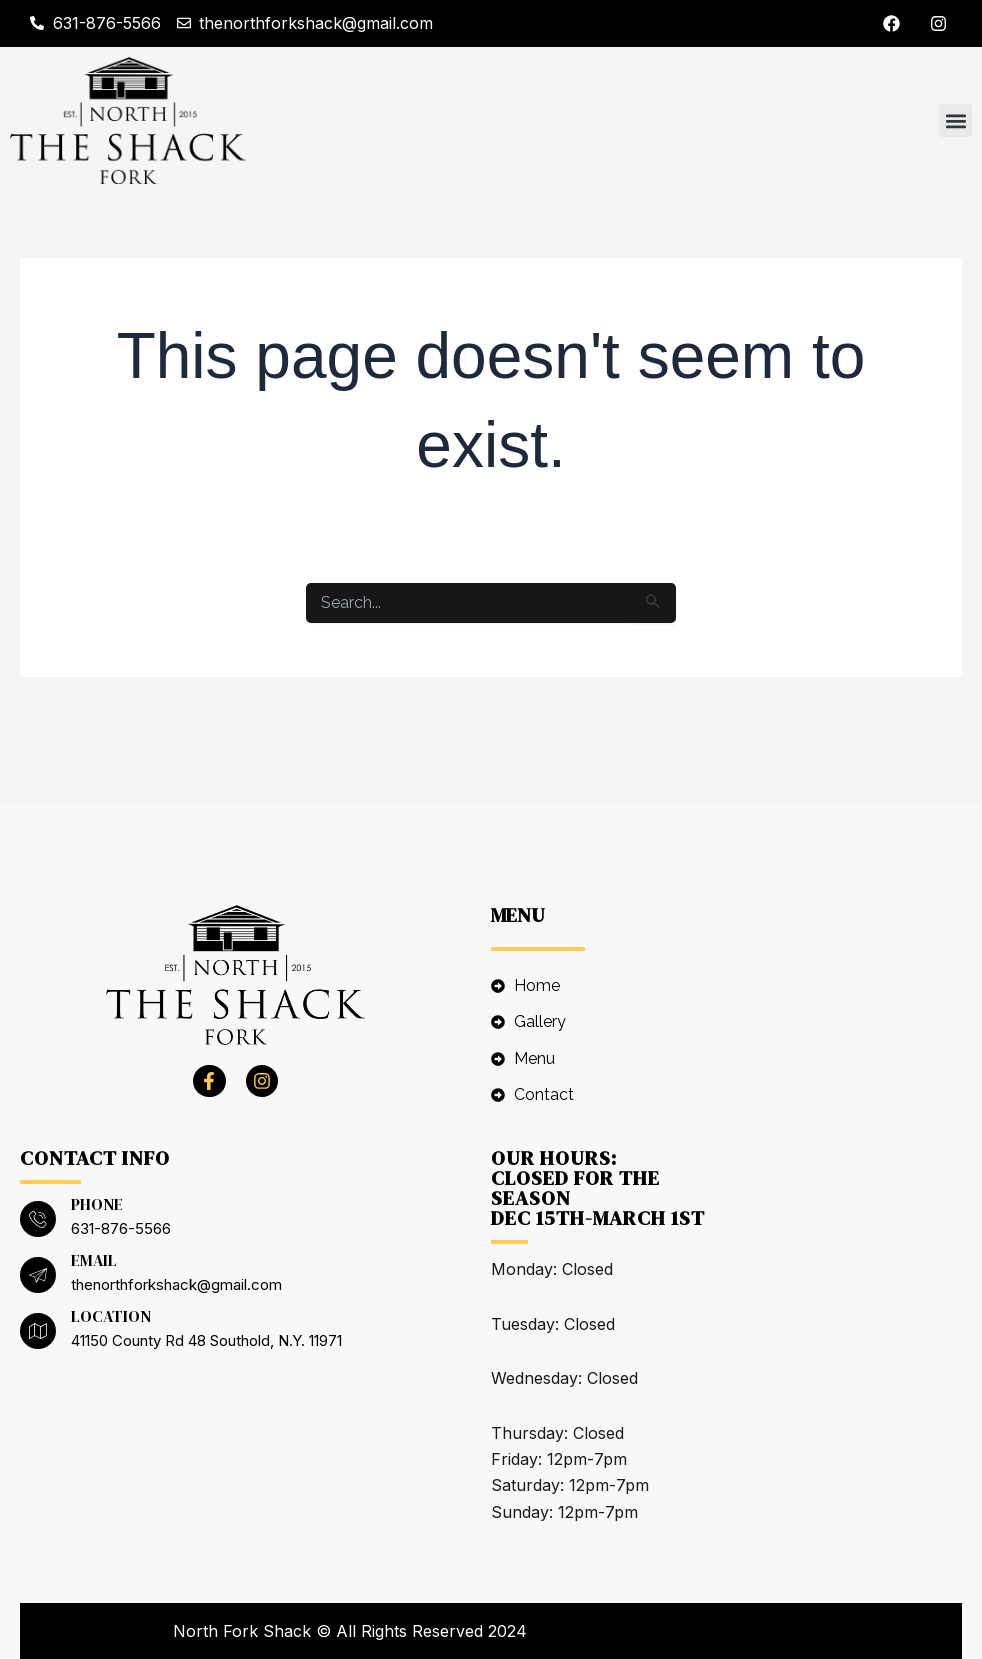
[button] (955, 120)
